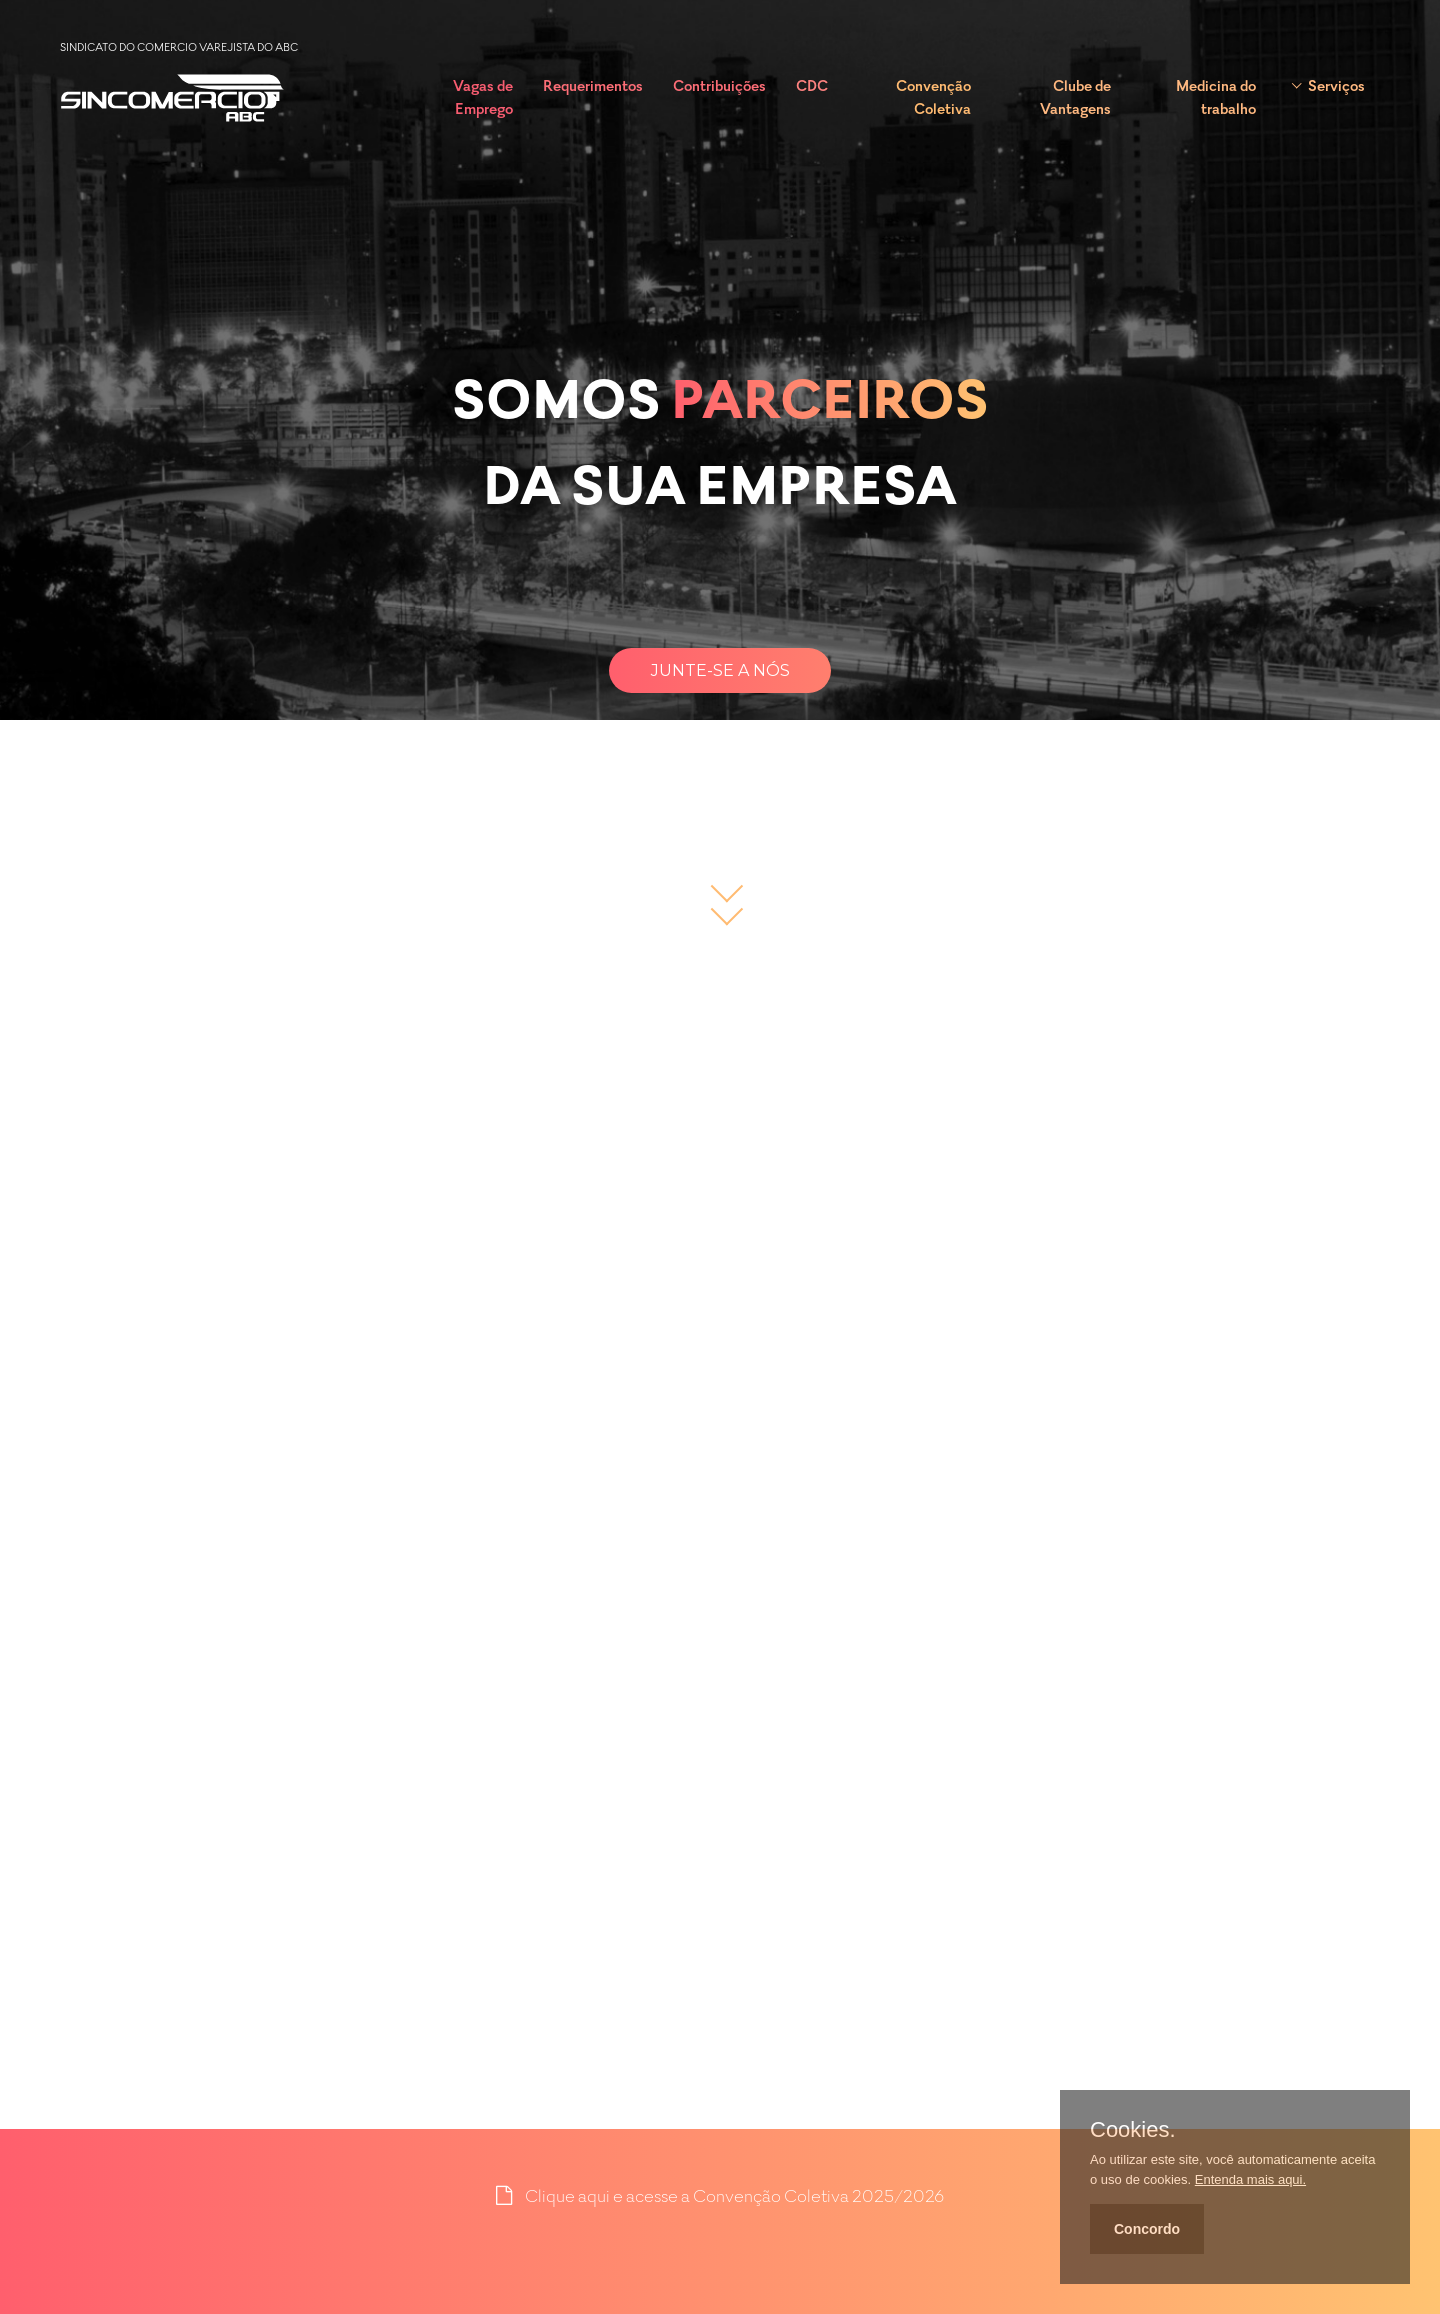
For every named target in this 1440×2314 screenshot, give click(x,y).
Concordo (1147, 2229)
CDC (812, 87)
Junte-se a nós (720, 670)
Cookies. (1133, 2130)
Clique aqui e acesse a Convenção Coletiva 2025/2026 (734, 2197)
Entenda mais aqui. (1250, 2179)
